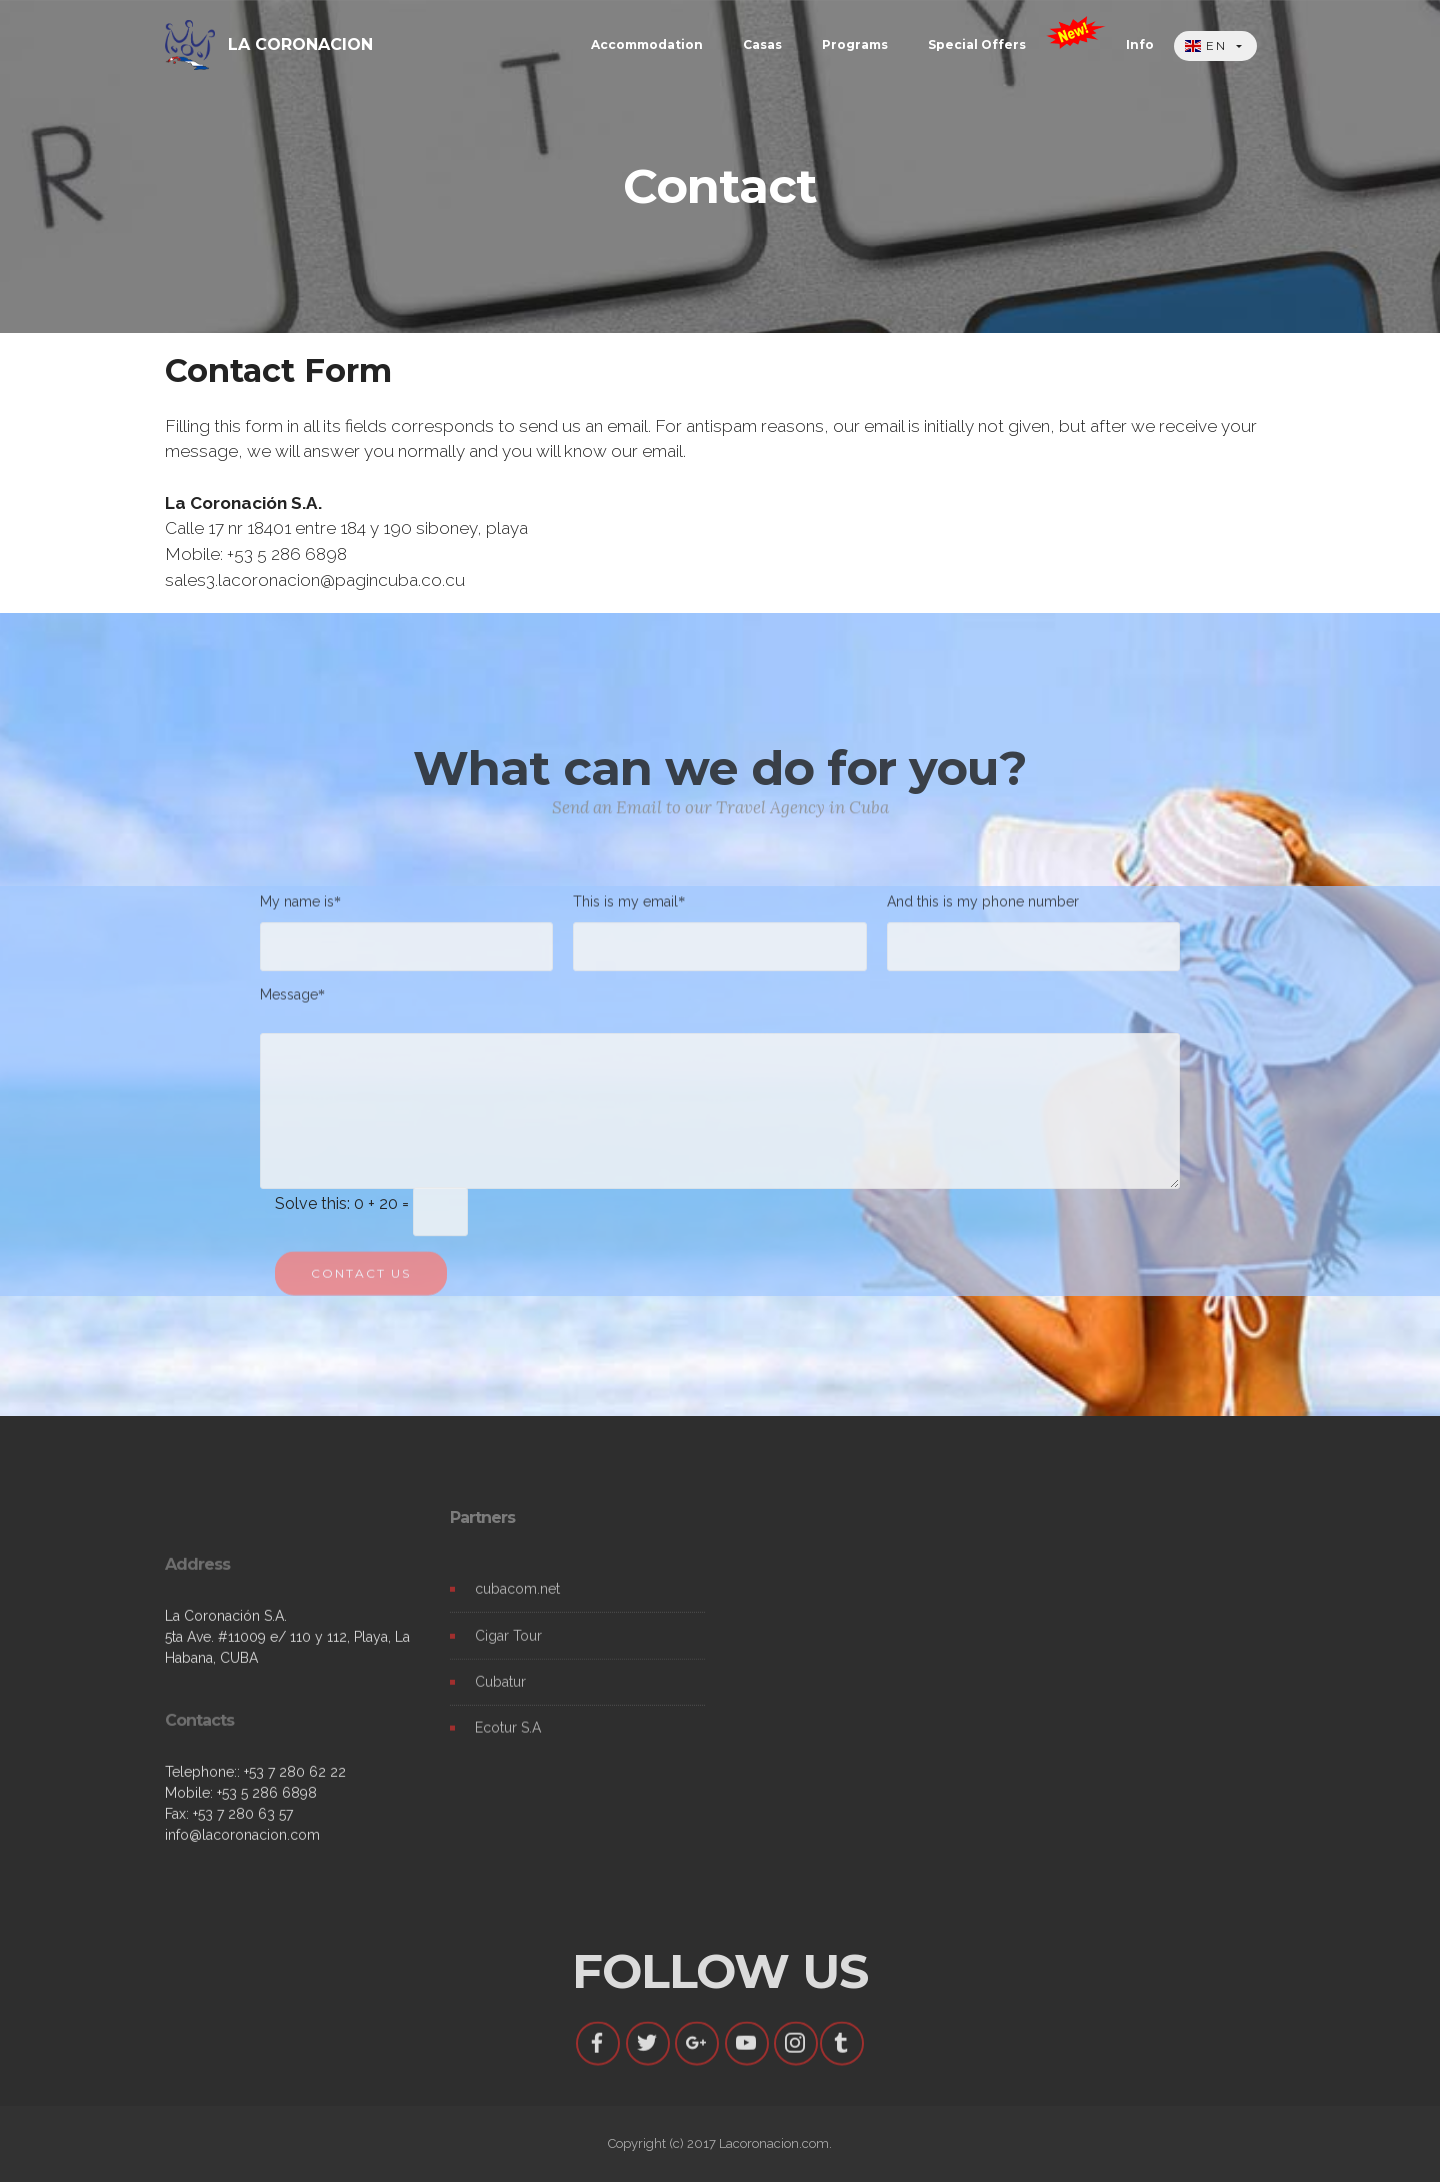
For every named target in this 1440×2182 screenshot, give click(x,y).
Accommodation (647, 44)
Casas (762, 44)
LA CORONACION (300, 44)
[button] (1215, 46)
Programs (855, 44)
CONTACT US (361, 1287)
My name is (297, 908)
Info (1140, 44)
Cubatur (500, 1696)
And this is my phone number (983, 908)
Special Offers (977, 44)
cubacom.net (517, 1604)
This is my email (625, 908)
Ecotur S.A (508, 1742)
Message (289, 1001)
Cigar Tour (508, 1650)
